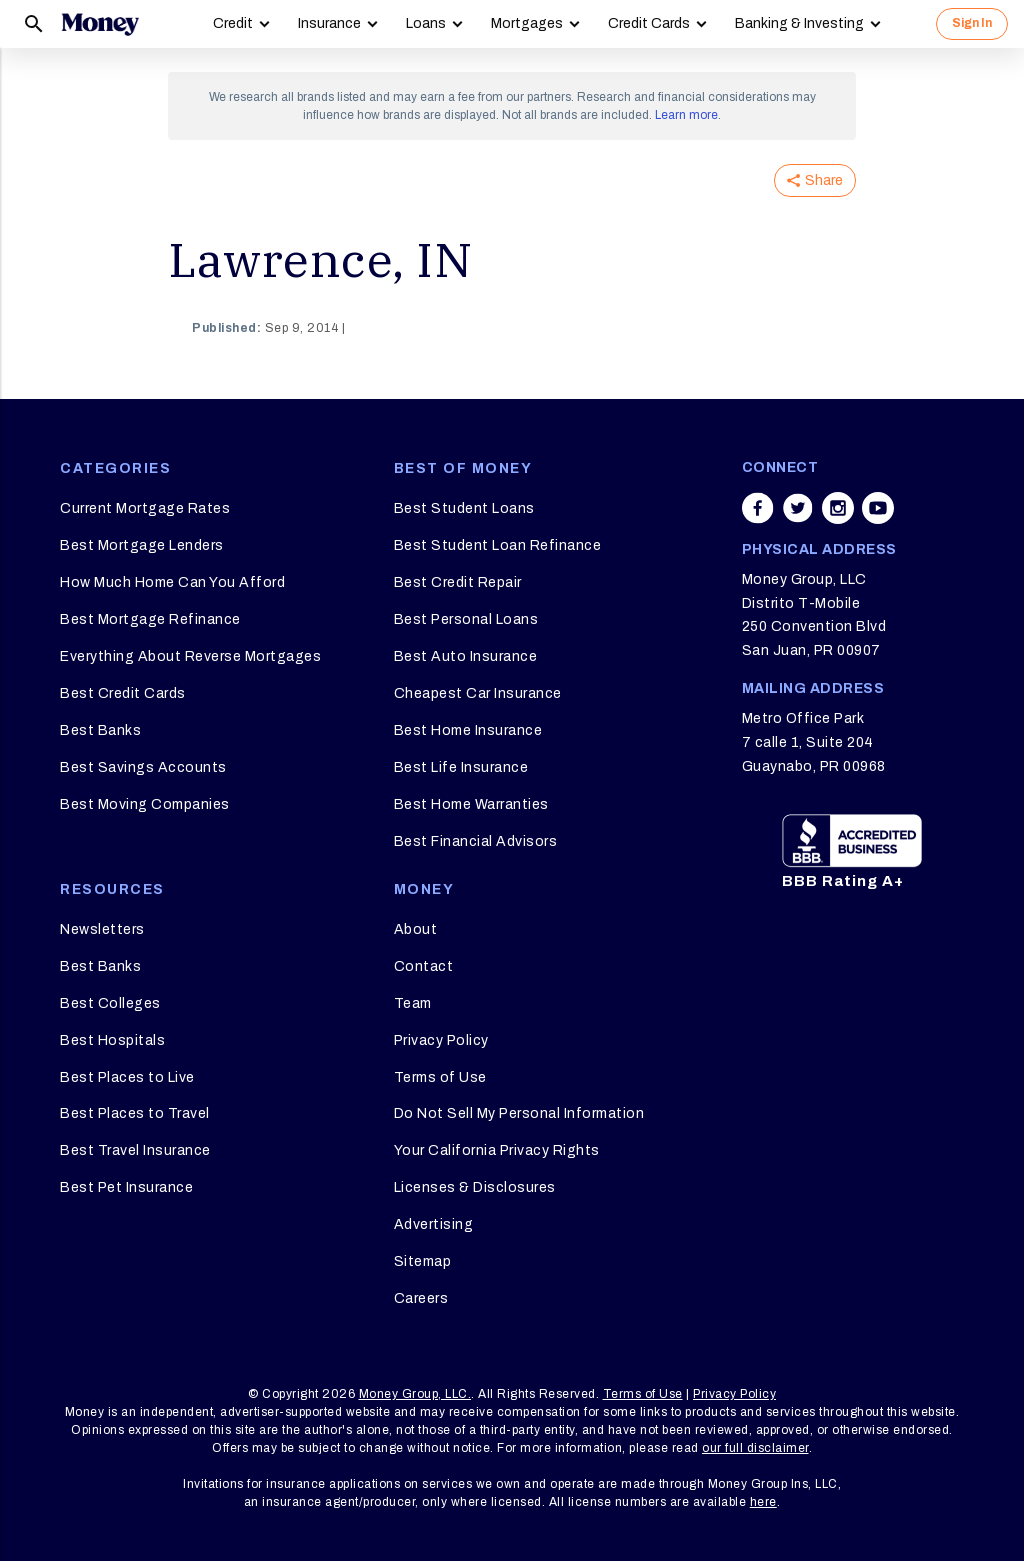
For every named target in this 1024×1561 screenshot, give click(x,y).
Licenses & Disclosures (475, 1187)
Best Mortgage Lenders (142, 545)
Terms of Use (440, 1077)
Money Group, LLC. (415, 1394)
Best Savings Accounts (143, 767)
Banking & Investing (799, 23)
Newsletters (102, 929)
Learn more (686, 115)
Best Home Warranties (471, 804)
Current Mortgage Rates (145, 508)
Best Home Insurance (468, 730)
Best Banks (100, 730)
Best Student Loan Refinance (498, 545)
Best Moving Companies (145, 804)
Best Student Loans (464, 508)
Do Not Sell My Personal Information (519, 1113)
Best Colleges (110, 1003)
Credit (233, 23)
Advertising (434, 1224)
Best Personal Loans (466, 619)
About (416, 929)
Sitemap (423, 1261)
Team (413, 1003)
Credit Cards (649, 23)
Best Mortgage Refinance (150, 619)
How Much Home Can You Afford (172, 582)
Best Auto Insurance (466, 656)
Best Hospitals (112, 1040)
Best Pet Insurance (126, 1187)
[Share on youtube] (878, 508)
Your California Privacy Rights (497, 1150)
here (763, 1502)
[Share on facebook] (758, 508)
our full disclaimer (755, 1448)
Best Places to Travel (135, 1113)
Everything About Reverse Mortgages (190, 656)
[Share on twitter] (798, 508)
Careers (421, 1298)
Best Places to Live (127, 1077)
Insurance (329, 23)
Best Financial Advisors (476, 841)
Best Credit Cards (123, 693)
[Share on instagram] (838, 508)
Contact (424, 966)
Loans (426, 23)
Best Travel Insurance (135, 1150)
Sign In (972, 23)
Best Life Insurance (461, 767)
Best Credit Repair (458, 582)
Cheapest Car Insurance (478, 693)
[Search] (34, 24)
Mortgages (527, 23)
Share (815, 180)
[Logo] (100, 24)
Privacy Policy (441, 1040)
